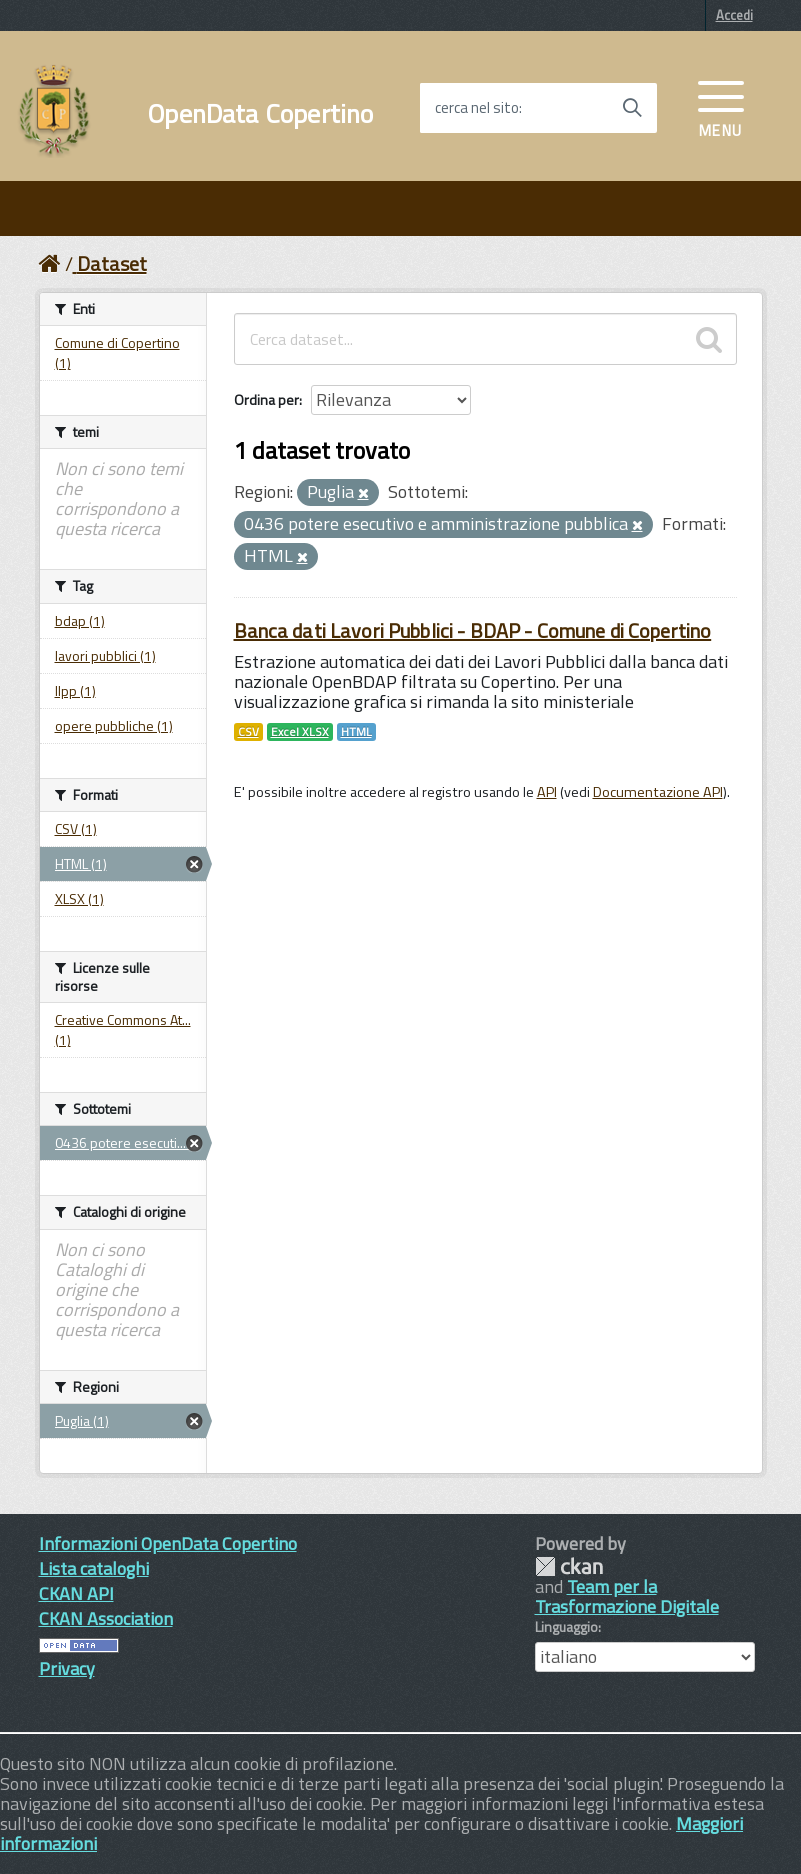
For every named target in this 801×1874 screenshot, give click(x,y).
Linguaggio (566, 1627)
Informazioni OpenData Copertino (168, 1543)
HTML (356, 732)
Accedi (734, 15)
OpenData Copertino (260, 114)
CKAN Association (106, 1618)
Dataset (112, 263)
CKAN (569, 1566)
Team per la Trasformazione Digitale (627, 1596)
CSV (248, 732)
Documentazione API (658, 792)
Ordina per (266, 399)
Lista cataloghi (94, 1568)
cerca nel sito (477, 108)
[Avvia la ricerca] (632, 108)
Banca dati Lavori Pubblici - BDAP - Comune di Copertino (473, 630)
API (547, 792)
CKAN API (76, 1593)
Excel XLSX (300, 732)
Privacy (67, 1668)
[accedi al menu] (721, 107)
